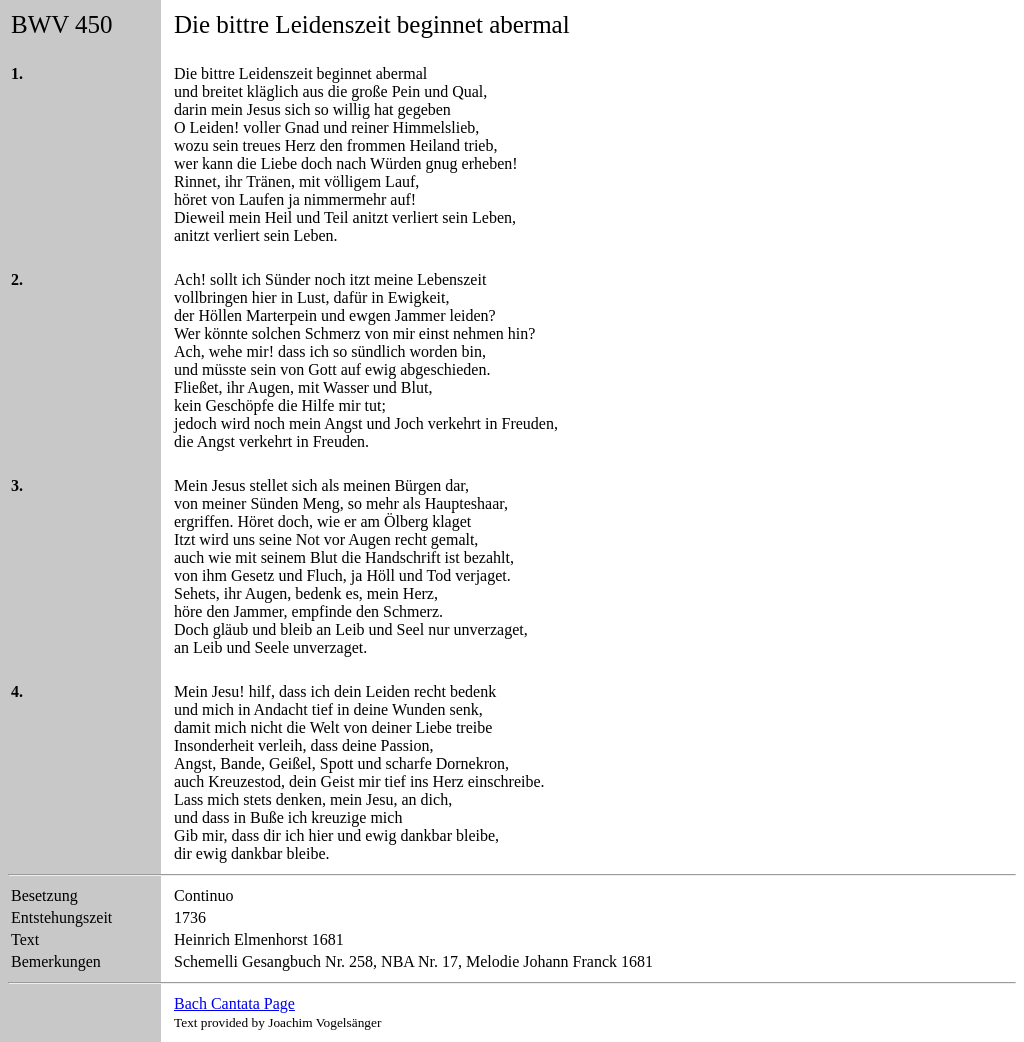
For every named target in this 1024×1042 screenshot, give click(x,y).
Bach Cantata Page (234, 1003)
